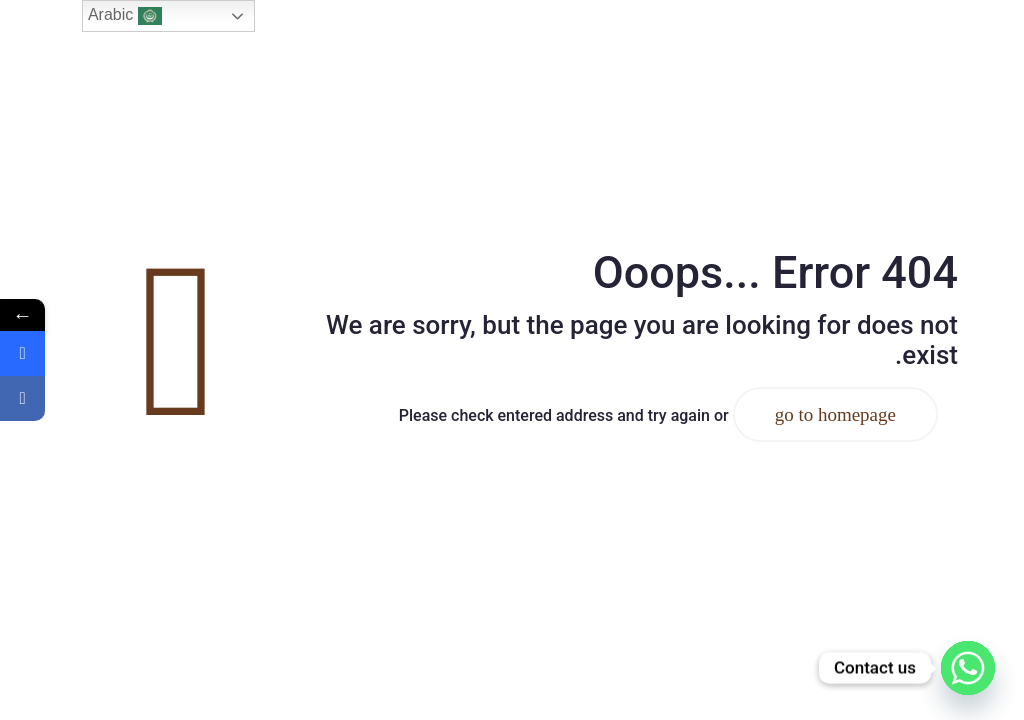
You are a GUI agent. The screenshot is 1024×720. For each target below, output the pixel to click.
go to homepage (835, 414)
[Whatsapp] (968, 668)
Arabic (125, 16)
